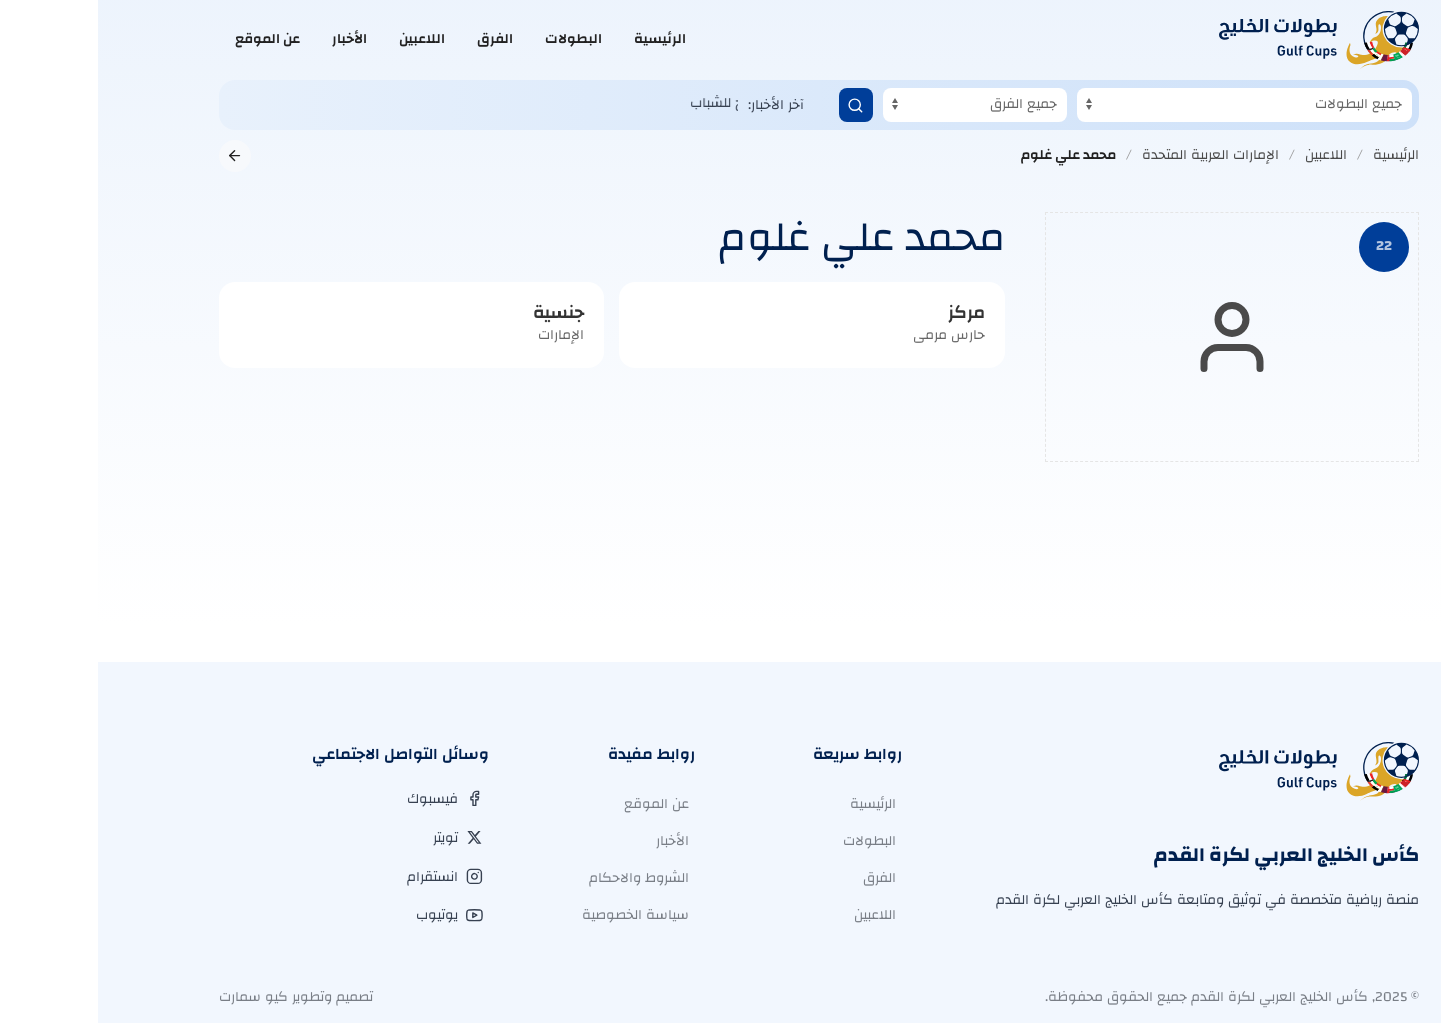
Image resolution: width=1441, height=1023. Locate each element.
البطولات (475, 39)
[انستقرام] (347, 877)
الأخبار (251, 39)
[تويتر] (360, 838)
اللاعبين (324, 39)
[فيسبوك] (347, 799)
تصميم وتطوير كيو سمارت (198, 997)
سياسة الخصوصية (537, 915)
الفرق (397, 39)
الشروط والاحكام (541, 878)
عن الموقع (169, 39)
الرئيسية (562, 39)
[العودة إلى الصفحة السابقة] (137, 156)
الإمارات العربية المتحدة (1112, 155)
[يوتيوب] (351, 915)
